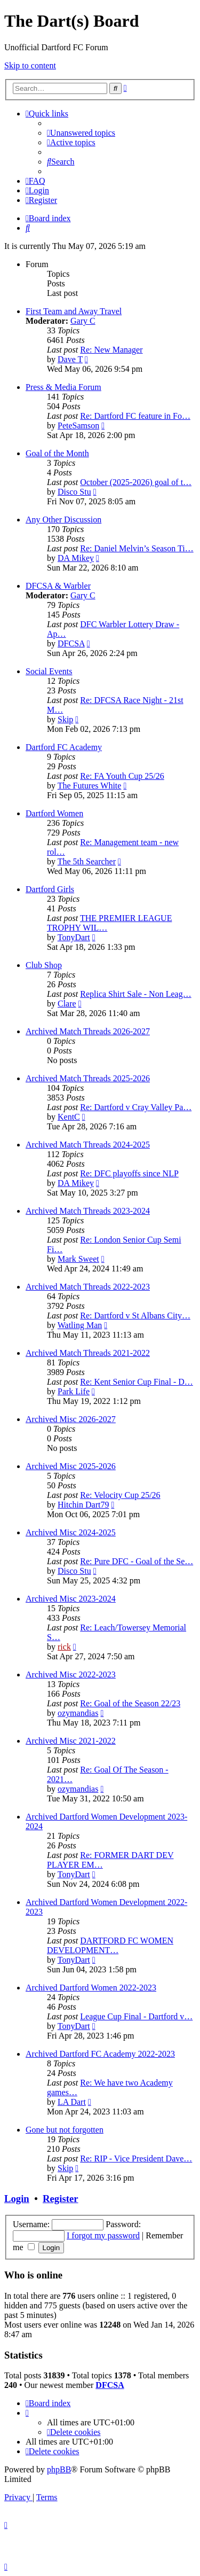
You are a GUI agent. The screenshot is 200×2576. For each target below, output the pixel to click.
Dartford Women (54, 813)
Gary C (82, 320)
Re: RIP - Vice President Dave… (136, 2158)
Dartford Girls (50, 889)
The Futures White (90, 785)
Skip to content (30, 65)
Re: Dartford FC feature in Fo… (135, 415)
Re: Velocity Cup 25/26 (120, 1495)
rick (64, 1646)
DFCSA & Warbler (58, 585)
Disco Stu (74, 491)
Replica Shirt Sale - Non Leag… (135, 993)
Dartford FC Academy (64, 747)
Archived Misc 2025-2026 (71, 1466)
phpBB (59, 2469)
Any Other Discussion (63, 519)
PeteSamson (78, 425)
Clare (67, 1003)
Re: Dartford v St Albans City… (135, 1315)
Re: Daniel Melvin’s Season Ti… (136, 548)
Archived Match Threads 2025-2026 (88, 1078)
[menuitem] (81, 132)
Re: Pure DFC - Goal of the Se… (136, 1561)
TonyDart (74, 937)
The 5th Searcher (87, 861)
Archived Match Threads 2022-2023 (88, 1286)
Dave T (70, 359)
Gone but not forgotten (64, 2129)
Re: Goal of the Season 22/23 (130, 1703)
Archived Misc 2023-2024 (71, 1598)
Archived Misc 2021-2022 (71, 1740)
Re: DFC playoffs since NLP (129, 1173)
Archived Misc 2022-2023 (71, 1674)
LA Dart (72, 2101)
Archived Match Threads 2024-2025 (88, 1144)
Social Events (49, 671)
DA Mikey (76, 558)
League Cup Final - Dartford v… (136, 2016)
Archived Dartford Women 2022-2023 (91, 1987)
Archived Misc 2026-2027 (71, 1419)
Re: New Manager (111, 349)
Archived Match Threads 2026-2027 (88, 1031)
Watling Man (80, 1325)
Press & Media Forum (63, 387)
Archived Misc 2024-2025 (71, 1532)
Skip (65, 719)
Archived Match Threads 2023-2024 (88, 1210)
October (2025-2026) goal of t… (135, 482)
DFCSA (71, 643)
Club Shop (44, 965)
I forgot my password (103, 2235)
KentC (69, 1116)
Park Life (74, 1391)
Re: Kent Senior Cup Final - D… (136, 1381)
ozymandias (78, 1713)
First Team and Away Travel (74, 311)
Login (16, 2198)
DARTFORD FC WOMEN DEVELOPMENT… (110, 1945)
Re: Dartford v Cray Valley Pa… (135, 1107)
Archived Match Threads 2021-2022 (88, 1352)
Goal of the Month (57, 453)
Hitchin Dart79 (83, 1504)
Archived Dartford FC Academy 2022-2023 (100, 2053)
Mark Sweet (78, 1258)
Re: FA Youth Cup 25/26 (122, 775)
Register (60, 2198)
